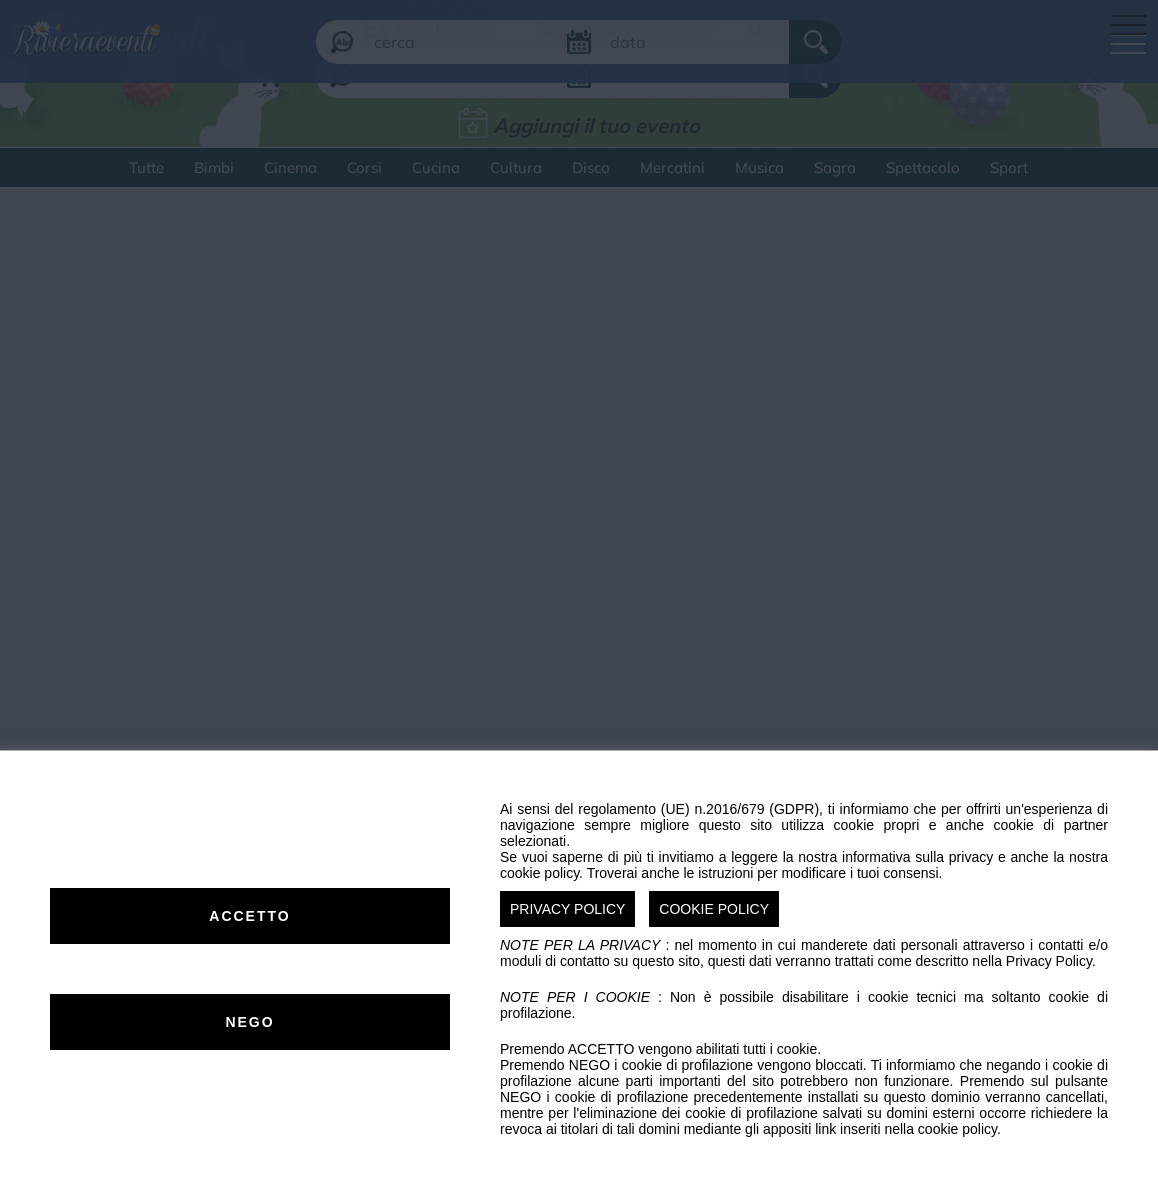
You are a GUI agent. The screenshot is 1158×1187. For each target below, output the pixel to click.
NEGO (249, 1022)
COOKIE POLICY (714, 909)
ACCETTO (249, 916)
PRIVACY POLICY (567, 909)
